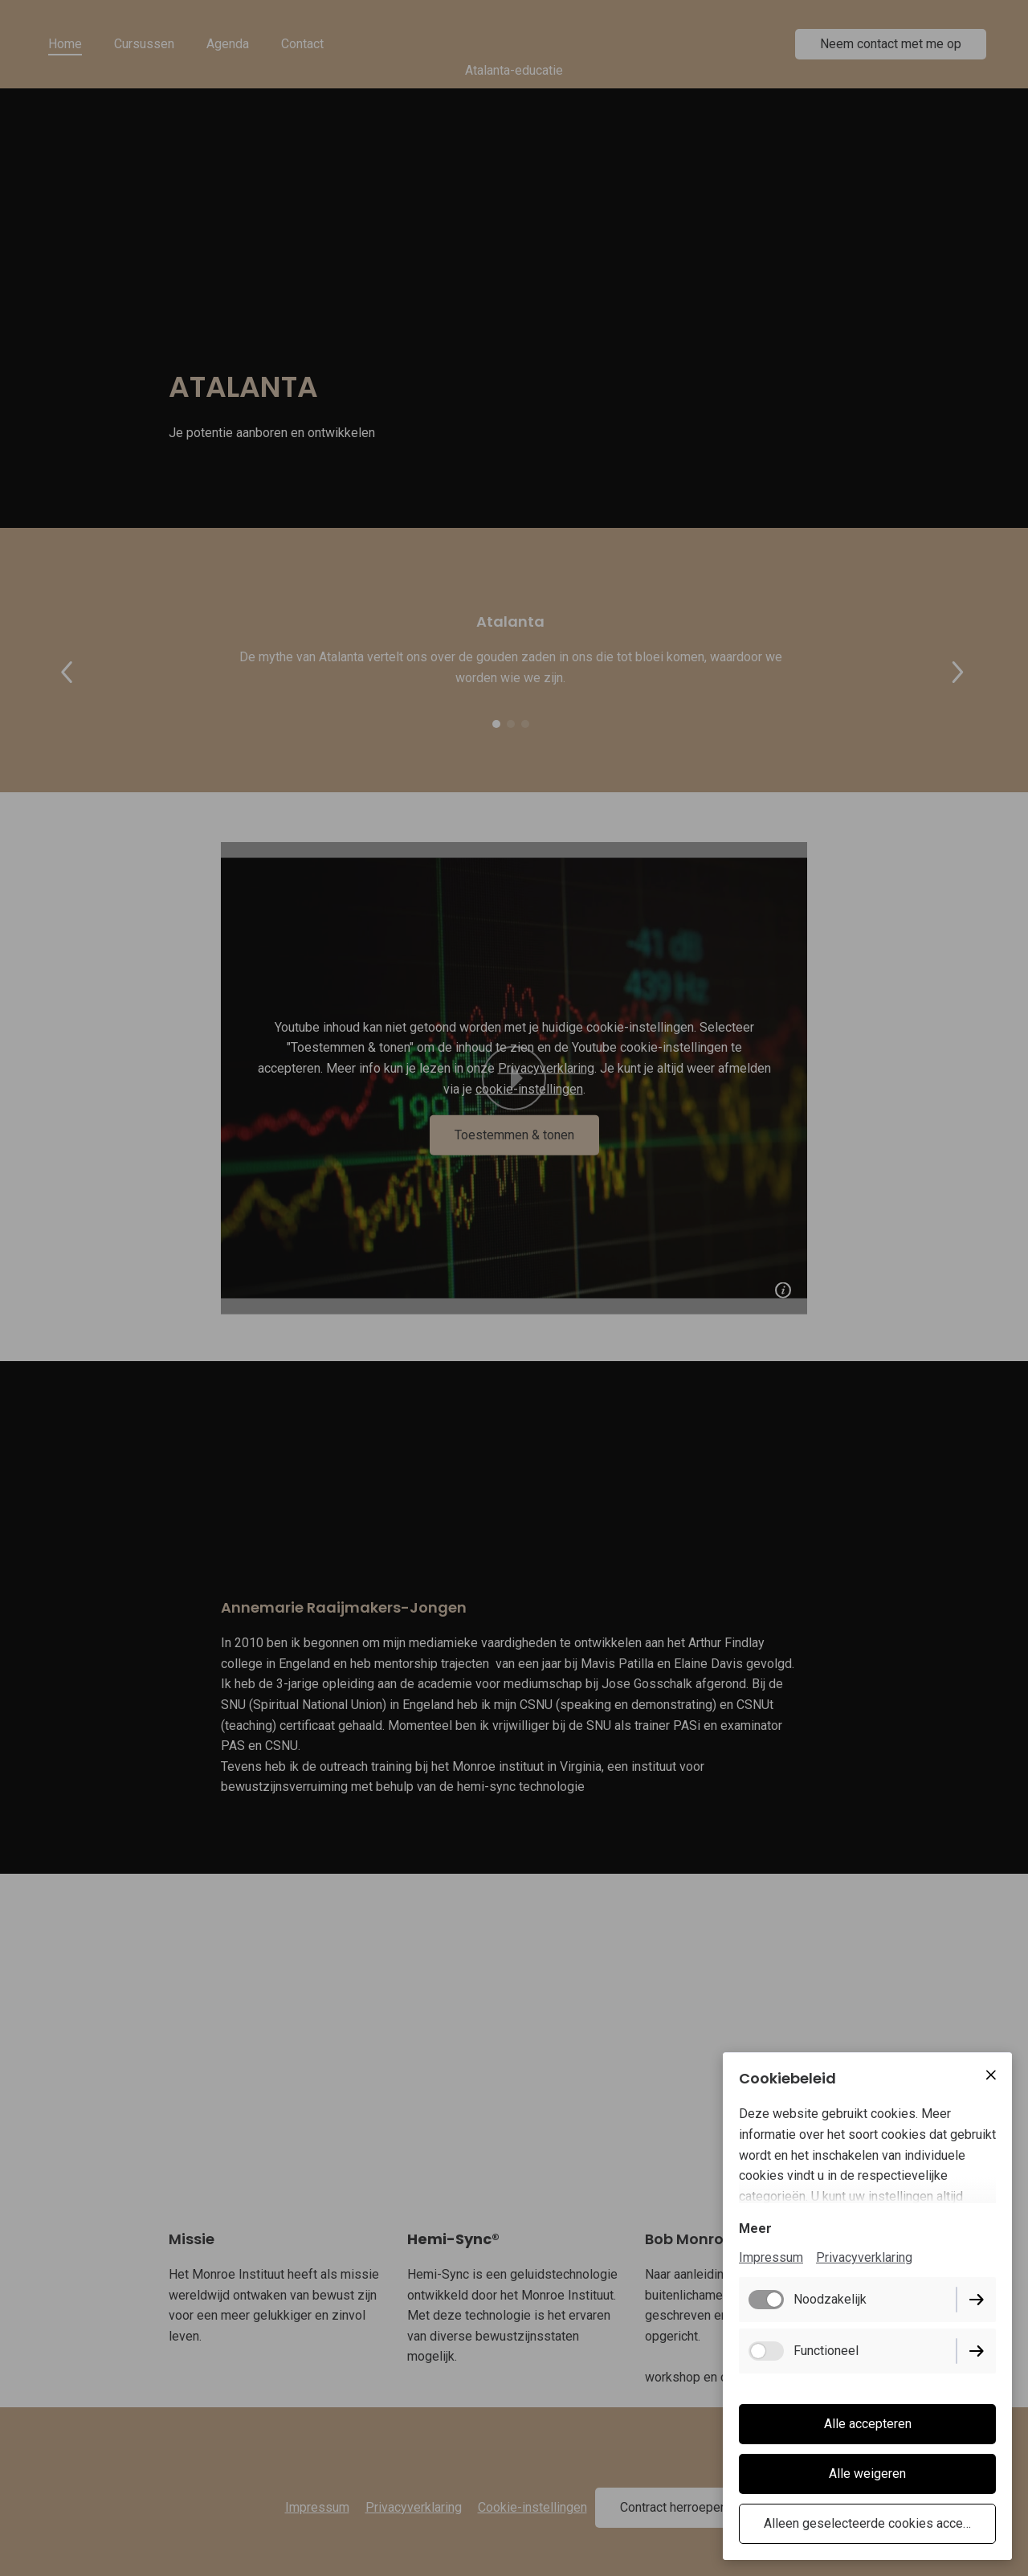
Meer (755, 2228)
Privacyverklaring (864, 2257)
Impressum (771, 2257)
